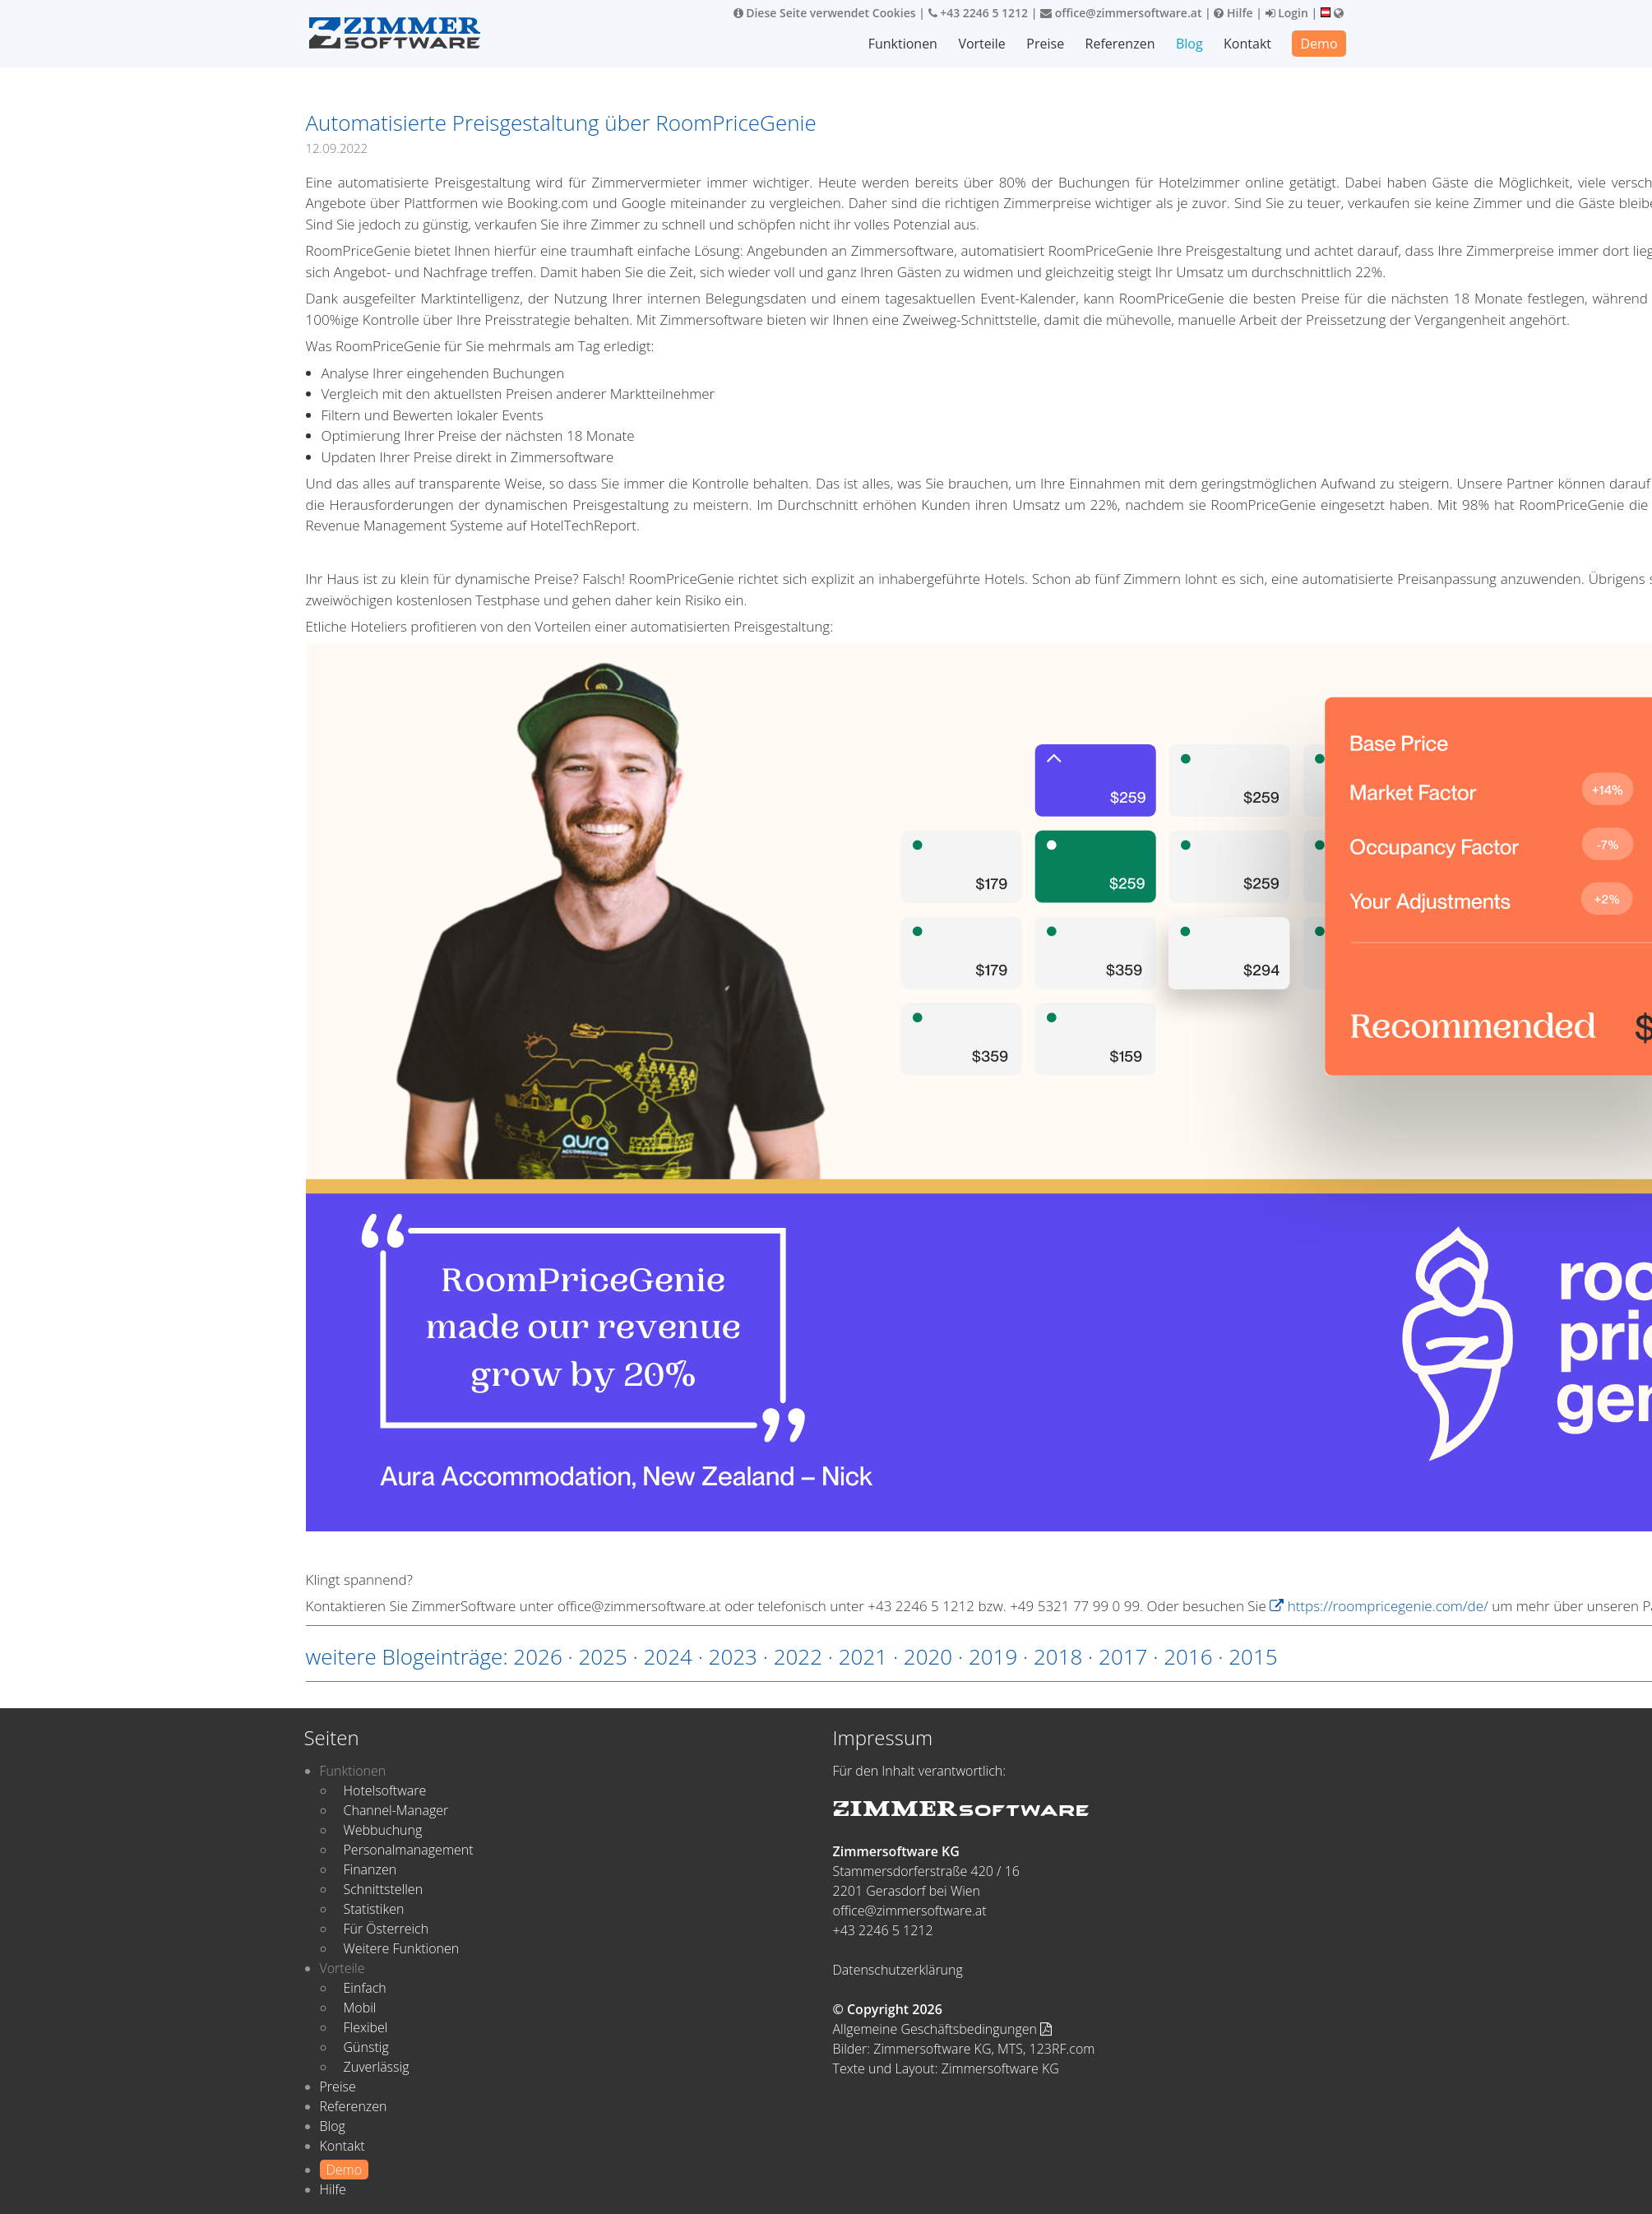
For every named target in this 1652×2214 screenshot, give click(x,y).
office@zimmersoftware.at (1120, 13)
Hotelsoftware (385, 1790)
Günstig (366, 2047)
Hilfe (1233, 13)
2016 (1188, 1656)
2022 (798, 1656)
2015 (1253, 1656)
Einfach (365, 1988)
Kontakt (1247, 44)
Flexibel (366, 2027)
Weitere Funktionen (402, 1948)
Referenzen (1120, 44)
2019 (993, 1656)
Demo (1318, 44)
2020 (928, 1656)
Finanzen (370, 1869)
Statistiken (374, 1909)
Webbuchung (383, 1830)
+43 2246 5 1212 (978, 13)
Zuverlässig (377, 2067)
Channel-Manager (396, 1810)
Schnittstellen (383, 1889)
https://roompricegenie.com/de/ (1379, 1605)
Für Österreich (386, 1929)
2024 (668, 1656)
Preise (1045, 44)
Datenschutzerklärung (898, 1970)
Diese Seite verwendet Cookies (824, 13)
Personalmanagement (409, 1850)
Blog (1189, 44)
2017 (1123, 1656)
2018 (1058, 1656)
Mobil (360, 2008)
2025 (602, 1656)
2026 (537, 1656)
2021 (863, 1656)
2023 (733, 1656)
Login (1287, 13)
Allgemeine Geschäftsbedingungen (943, 2029)
